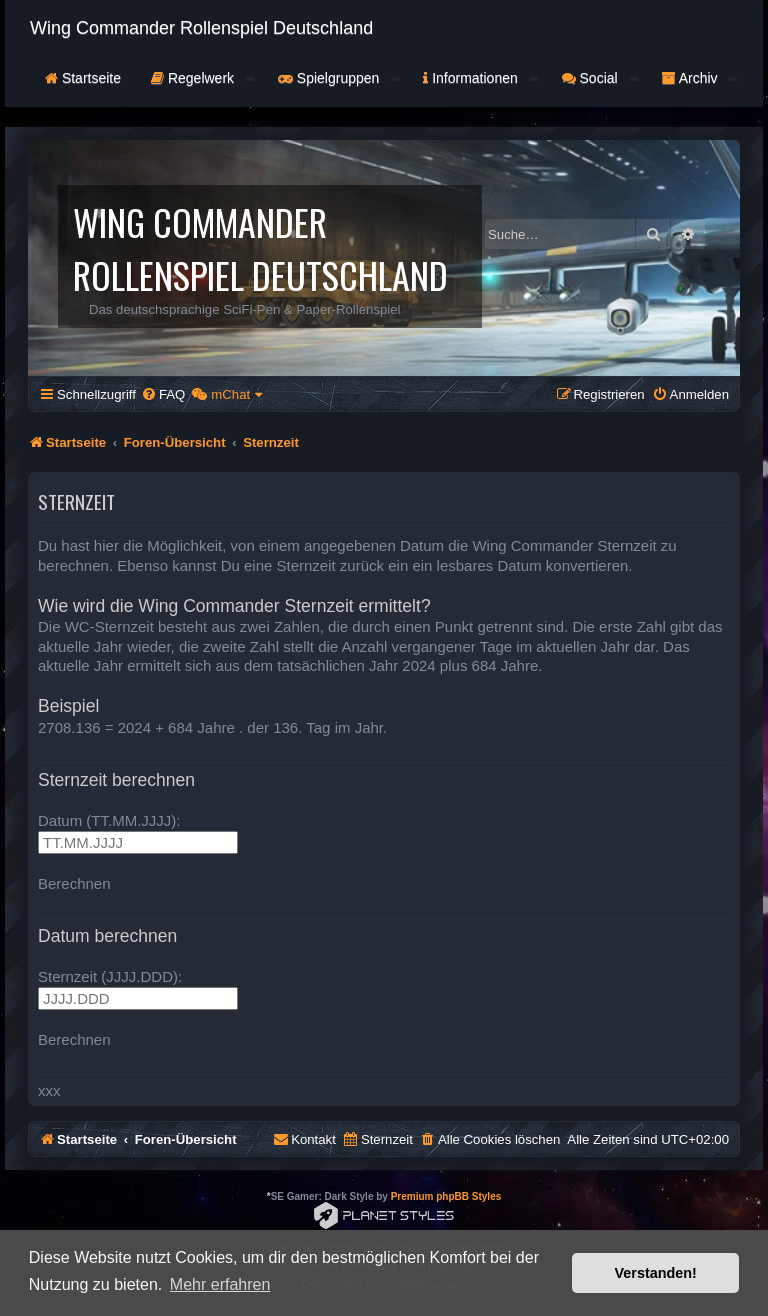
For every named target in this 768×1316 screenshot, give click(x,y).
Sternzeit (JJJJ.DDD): (110, 976)
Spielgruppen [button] (338, 78)
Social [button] (600, 78)
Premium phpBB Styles (446, 1196)
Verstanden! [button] (656, 1273)
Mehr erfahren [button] (220, 1284)
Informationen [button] (480, 78)
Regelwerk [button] (202, 78)
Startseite (83, 78)
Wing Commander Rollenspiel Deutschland (201, 28)
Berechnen (74, 883)
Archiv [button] (700, 78)
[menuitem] (163, 394)
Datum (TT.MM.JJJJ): (109, 820)
